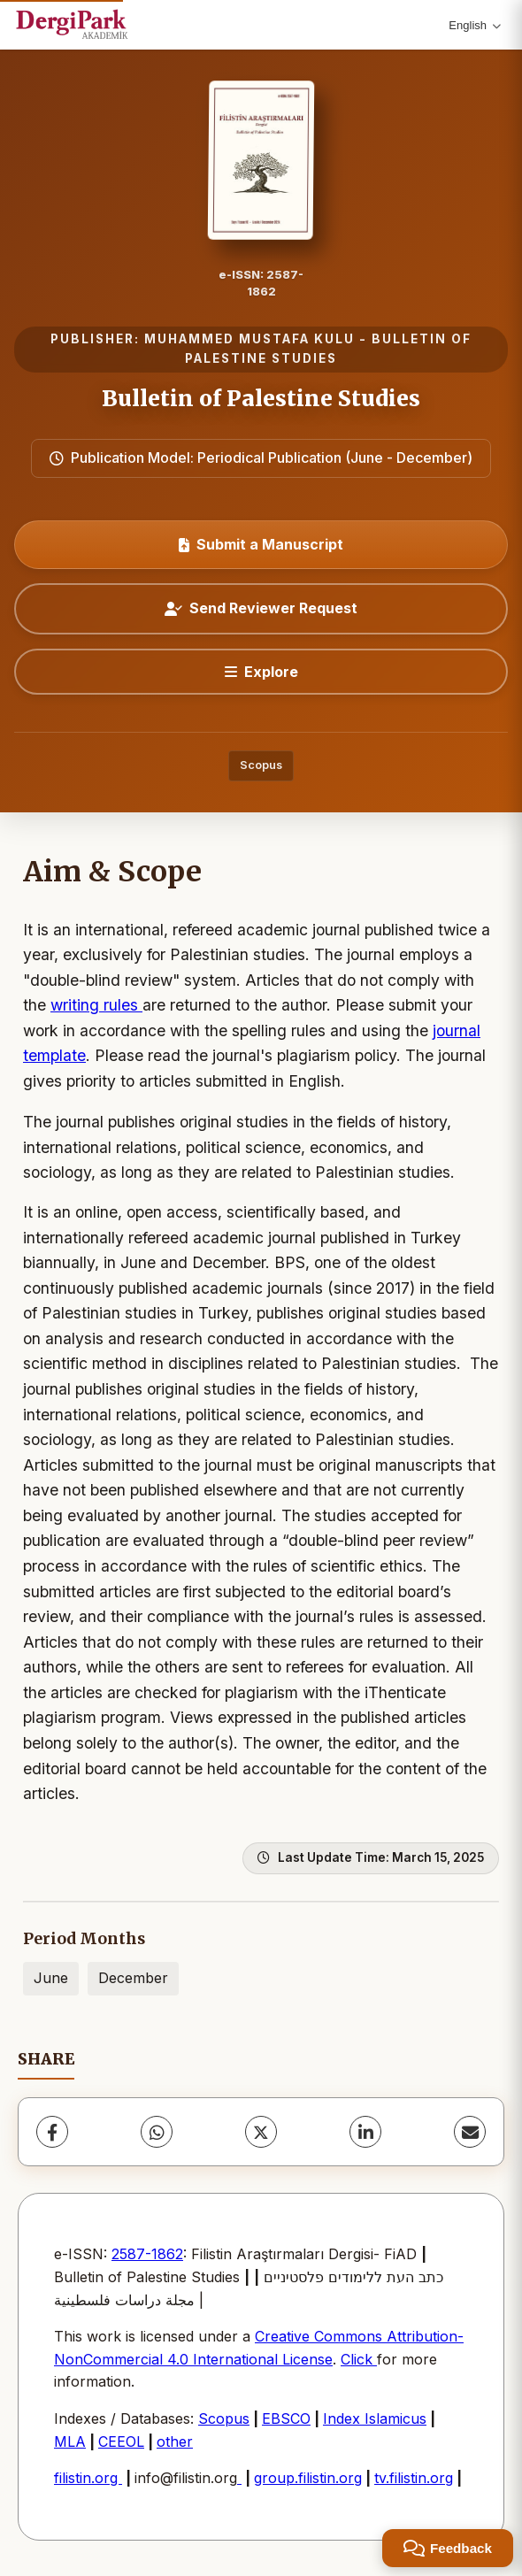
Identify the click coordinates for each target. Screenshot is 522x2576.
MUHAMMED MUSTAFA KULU (249, 339)
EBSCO (286, 2418)
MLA (70, 2441)
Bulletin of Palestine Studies (261, 398)
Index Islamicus (374, 2418)
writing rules (96, 1005)
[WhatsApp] (157, 2132)
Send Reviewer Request (261, 608)
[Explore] (261, 672)
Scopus (261, 765)
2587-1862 (147, 2254)
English (475, 25)
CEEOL (121, 2441)
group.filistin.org (308, 2478)
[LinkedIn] (365, 2132)
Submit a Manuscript (261, 544)
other (175, 2441)
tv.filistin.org (413, 2478)
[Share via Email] (470, 2132)
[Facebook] (52, 2132)
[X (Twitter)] (261, 2132)
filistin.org (88, 2478)
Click (359, 2359)
